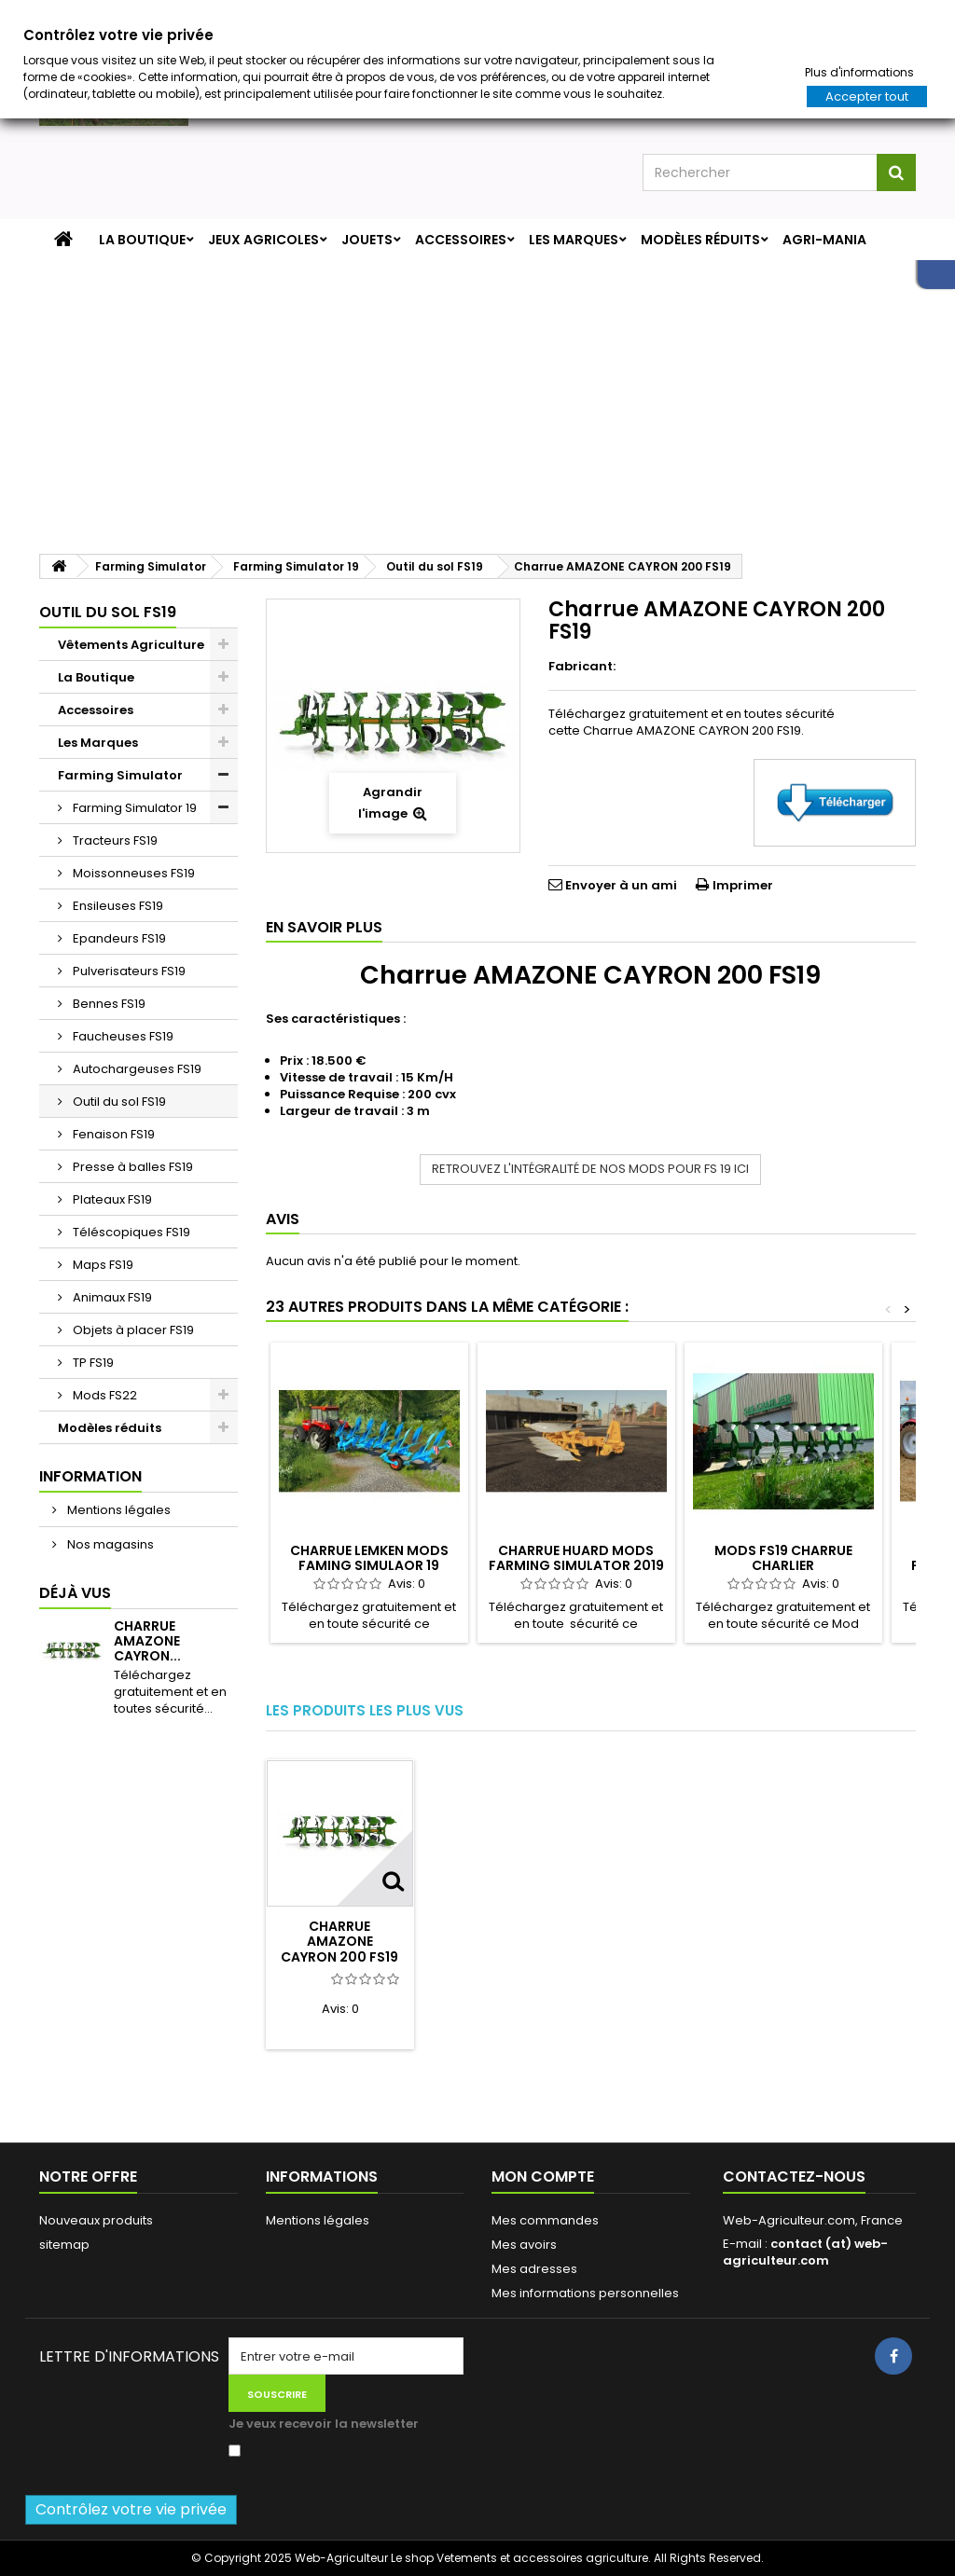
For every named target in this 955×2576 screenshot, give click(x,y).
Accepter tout (866, 96)
